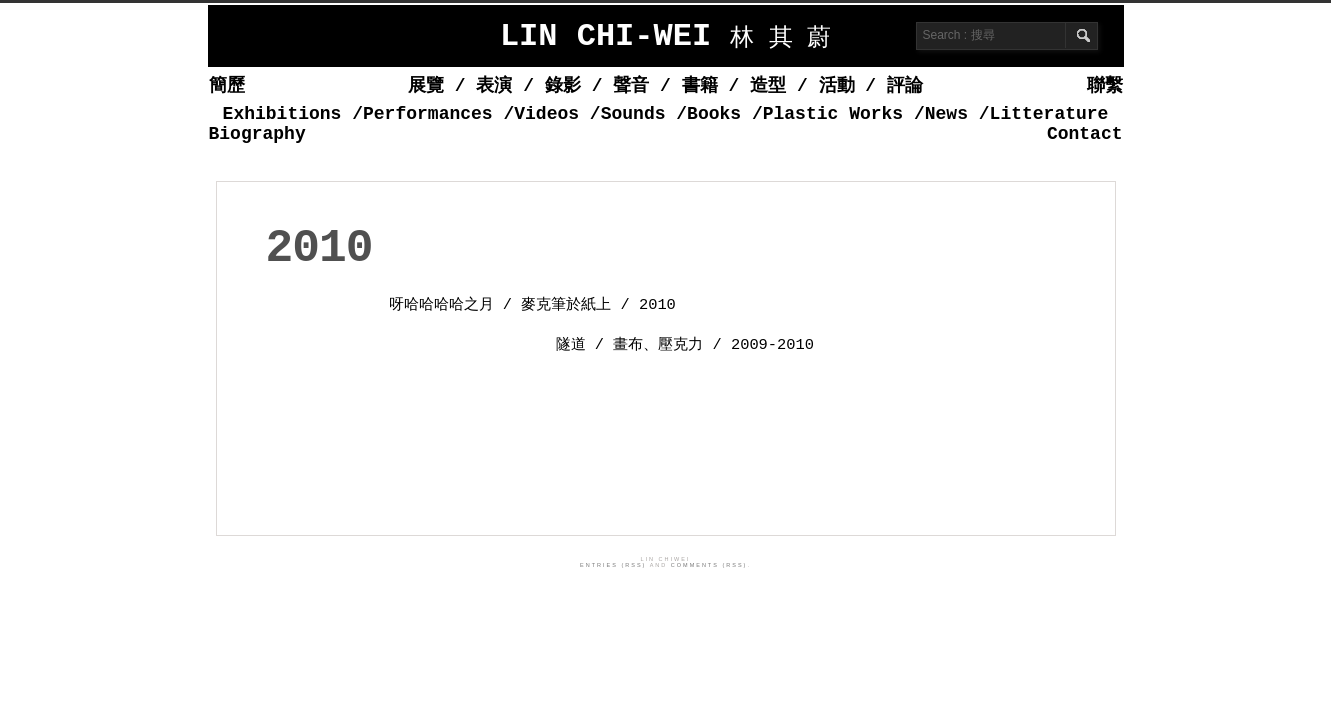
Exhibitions (282, 114)
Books (714, 114)
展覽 (426, 86)
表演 (494, 86)
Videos (546, 114)
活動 (837, 86)
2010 (319, 249)
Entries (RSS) (613, 565)
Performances (428, 114)
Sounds (633, 114)
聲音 (631, 86)
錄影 (563, 86)
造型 (768, 86)
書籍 (700, 86)
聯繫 (1105, 86)
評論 (905, 86)
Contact (1085, 134)
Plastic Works (833, 114)
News (946, 114)
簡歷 (227, 86)
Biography (257, 134)
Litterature (1049, 114)
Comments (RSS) (709, 565)
